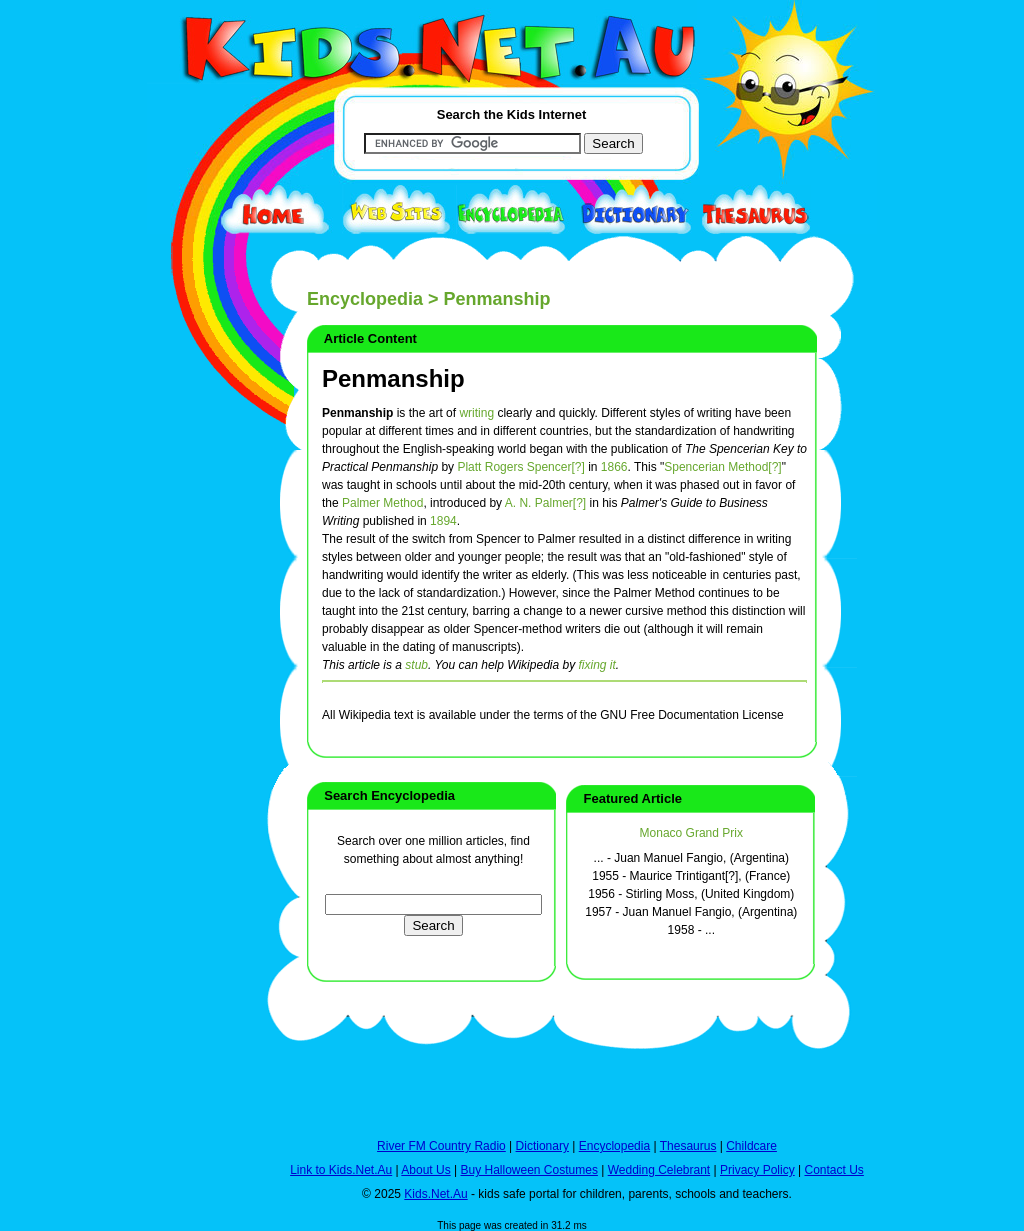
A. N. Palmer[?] (545, 503)
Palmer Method (382, 503)
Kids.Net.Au (435, 1194)
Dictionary (542, 1146)
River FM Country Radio (441, 1146)
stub (416, 665)
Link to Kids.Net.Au (341, 1170)
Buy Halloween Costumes (528, 1170)
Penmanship (393, 378)
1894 (443, 521)
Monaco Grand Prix (691, 833)
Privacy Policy (757, 1170)
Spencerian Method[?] (722, 467)
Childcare (751, 1146)
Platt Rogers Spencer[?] (520, 467)
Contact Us (833, 1170)
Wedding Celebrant (659, 1170)
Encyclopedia (365, 299)
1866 (614, 467)
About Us (425, 1170)
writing (476, 413)
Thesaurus (688, 1146)
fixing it (596, 665)
